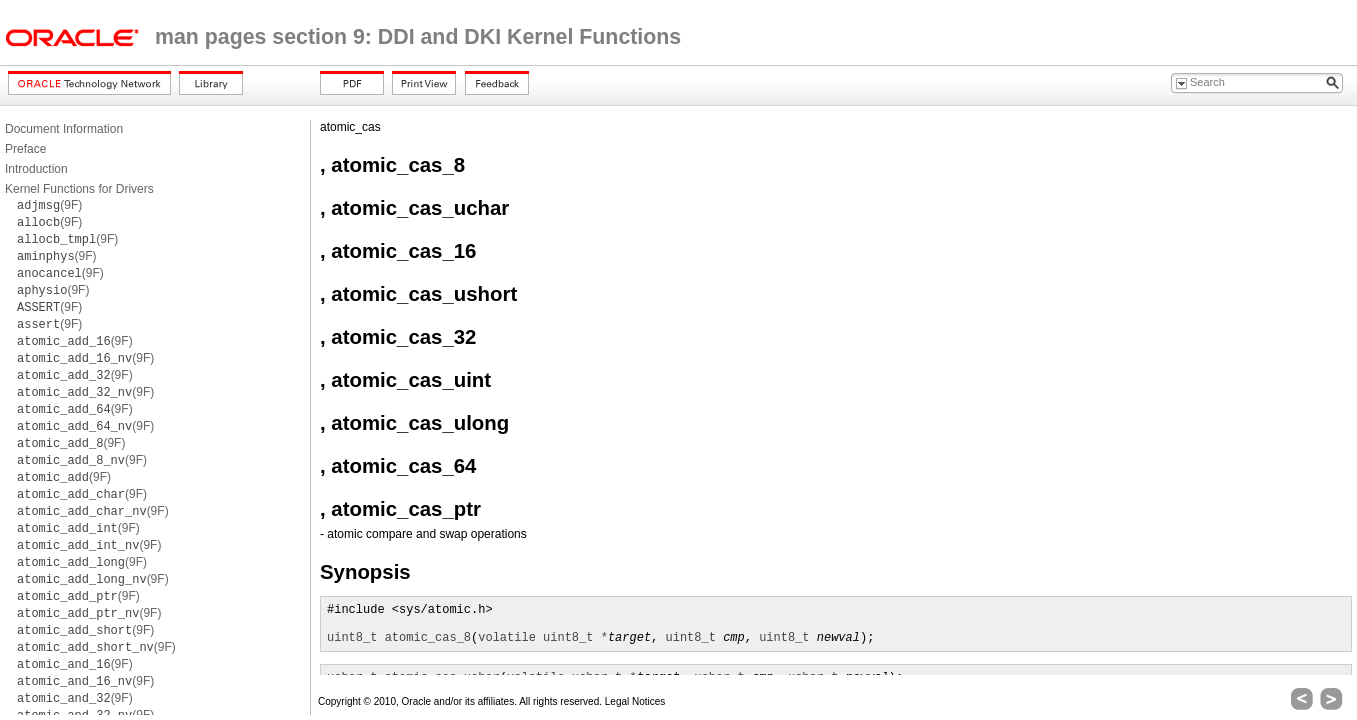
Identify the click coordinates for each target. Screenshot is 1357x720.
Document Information (64, 129)
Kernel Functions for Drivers (79, 189)
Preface (25, 149)
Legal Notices (635, 701)
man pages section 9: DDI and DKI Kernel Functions (418, 37)
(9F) (49, 205)
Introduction (36, 169)
